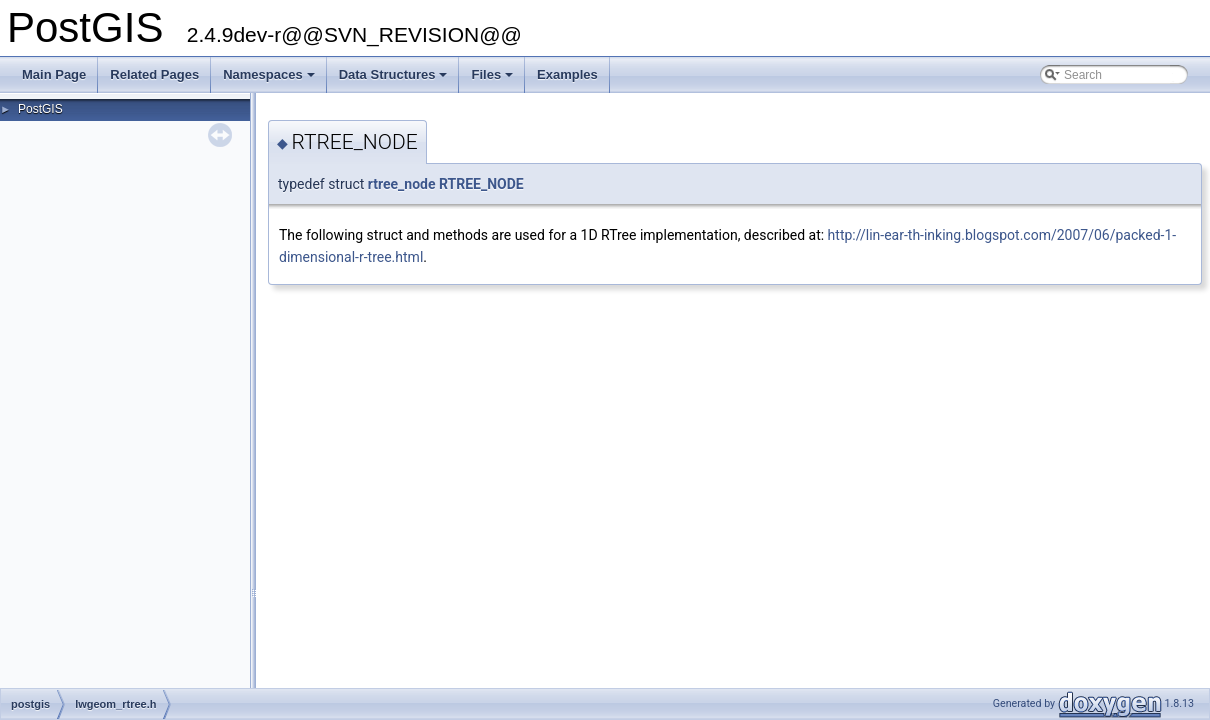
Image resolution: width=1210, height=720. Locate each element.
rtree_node (402, 184)
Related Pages (154, 74)
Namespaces (270, 80)
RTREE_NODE (481, 184)
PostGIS (40, 109)
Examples (567, 74)
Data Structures (395, 80)
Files (493, 80)
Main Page (54, 74)
